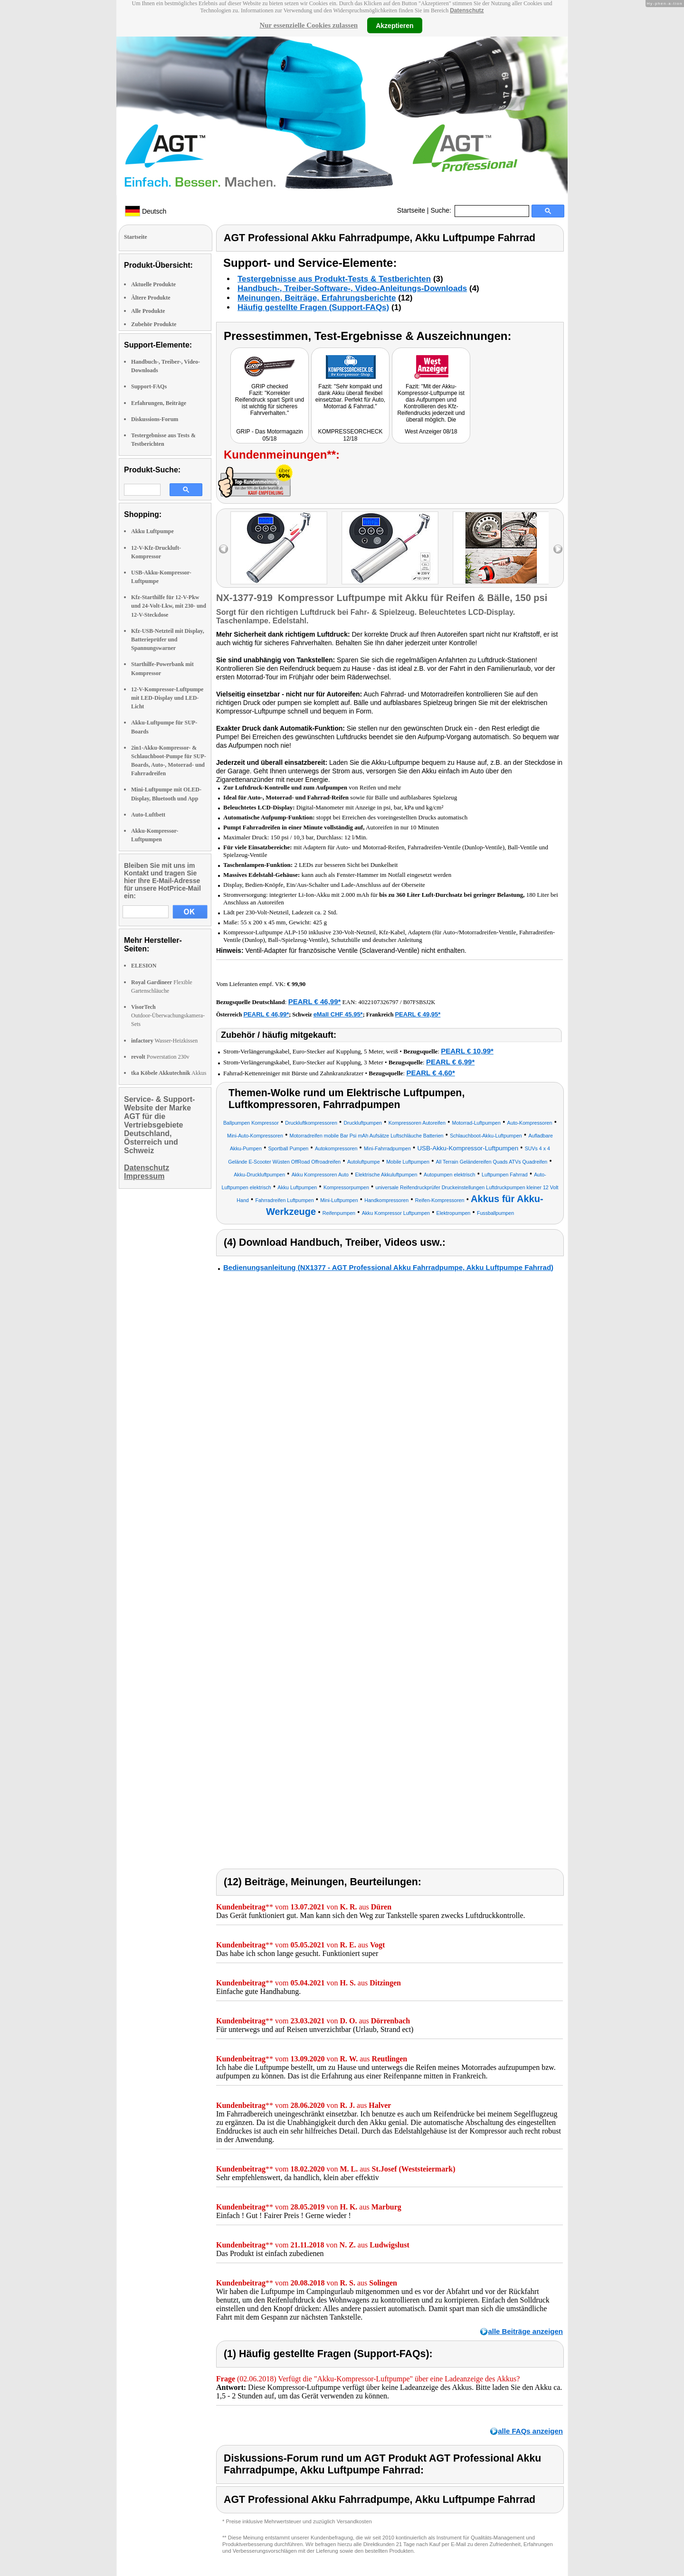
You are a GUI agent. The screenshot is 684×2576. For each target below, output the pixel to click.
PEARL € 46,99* (314, 1001)
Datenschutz (467, 10)
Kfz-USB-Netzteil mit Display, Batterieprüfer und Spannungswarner (167, 639)
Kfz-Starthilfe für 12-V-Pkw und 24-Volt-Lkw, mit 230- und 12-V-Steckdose (168, 606)
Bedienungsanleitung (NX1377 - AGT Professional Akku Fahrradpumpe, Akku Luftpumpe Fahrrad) (388, 1267)
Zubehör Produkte (153, 324)
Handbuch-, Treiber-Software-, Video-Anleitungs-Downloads (352, 288)
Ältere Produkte (151, 297)
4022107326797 (378, 1002)
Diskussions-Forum (154, 419)
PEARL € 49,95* (417, 1014)
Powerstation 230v (160, 1056)
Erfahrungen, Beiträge (158, 403)
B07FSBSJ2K (419, 1002)
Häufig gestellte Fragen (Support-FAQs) (313, 307)
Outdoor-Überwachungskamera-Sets (168, 1015)
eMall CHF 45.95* (338, 1014)
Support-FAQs (149, 386)
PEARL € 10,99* (467, 1051)
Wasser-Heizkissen (164, 1040)
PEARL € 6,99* (450, 1062)
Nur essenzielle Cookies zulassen (308, 25)
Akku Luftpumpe (152, 531)
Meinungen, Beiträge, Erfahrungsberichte (317, 297)
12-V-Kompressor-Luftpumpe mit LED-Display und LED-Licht (167, 698)
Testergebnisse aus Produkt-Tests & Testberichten (334, 278)
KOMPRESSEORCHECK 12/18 (350, 435)
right (557, 549)
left (223, 549)
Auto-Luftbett (148, 814)
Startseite (411, 210)
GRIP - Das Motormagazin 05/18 (269, 435)
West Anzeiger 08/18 (431, 431)
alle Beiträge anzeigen (525, 2331)
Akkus (168, 1073)
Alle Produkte (148, 311)
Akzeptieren (394, 25)
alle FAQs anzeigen (530, 2431)
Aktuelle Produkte (153, 284)
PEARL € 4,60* (430, 1073)
